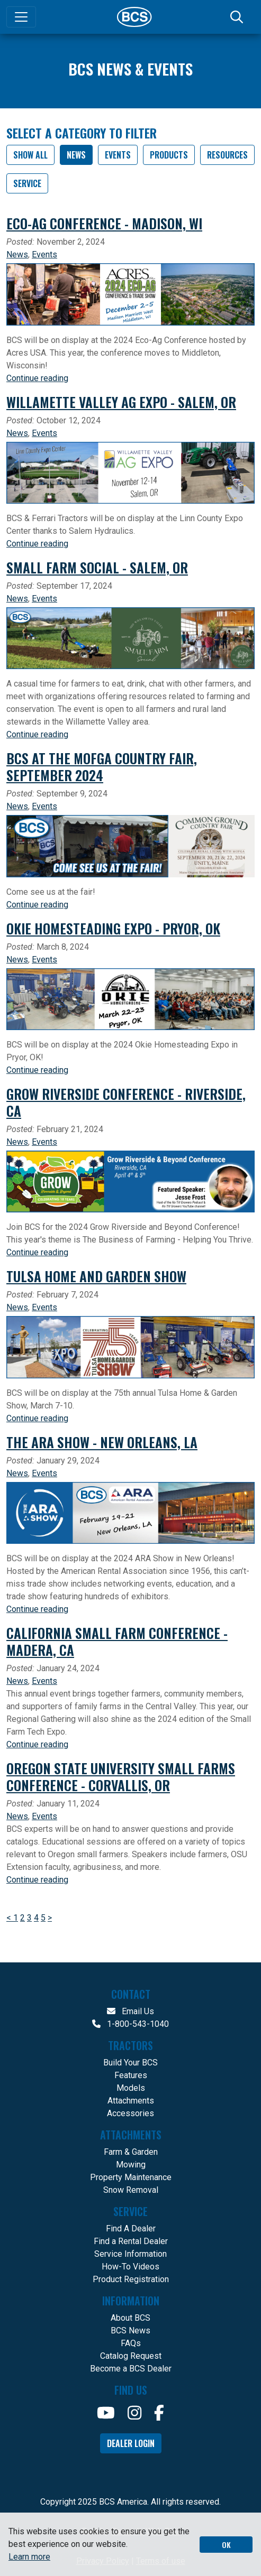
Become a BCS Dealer (131, 2369)
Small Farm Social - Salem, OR (97, 567)
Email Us (130, 2011)
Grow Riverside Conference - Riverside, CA (126, 1101)
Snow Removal (130, 2190)
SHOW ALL (30, 155)
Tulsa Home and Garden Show (96, 1276)
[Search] (238, 17)
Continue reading (37, 378)
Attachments (130, 2101)
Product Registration (131, 2279)
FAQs (131, 2343)
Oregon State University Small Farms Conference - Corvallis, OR (120, 1776)
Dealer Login (131, 2443)
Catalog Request (130, 2356)
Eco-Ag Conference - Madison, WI (104, 223)
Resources (227, 155)
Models (130, 2088)
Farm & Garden (131, 2152)
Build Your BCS (130, 2063)
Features (130, 2075)
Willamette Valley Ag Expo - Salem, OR (121, 402)
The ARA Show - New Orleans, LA (101, 1442)
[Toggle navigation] (21, 16)
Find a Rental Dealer (131, 2241)
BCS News (130, 2330)
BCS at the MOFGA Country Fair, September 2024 (101, 766)
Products (169, 155)
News (76, 155)
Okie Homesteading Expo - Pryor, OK (113, 928)
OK (226, 2544)
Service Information (130, 2254)
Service (27, 183)
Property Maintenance (131, 2177)
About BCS (130, 2318)
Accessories (130, 2113)
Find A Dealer (131, 2228)
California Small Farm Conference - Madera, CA (117, 1641)
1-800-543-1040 (130, 2024)
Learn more (29, 2557)
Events (118, 155)
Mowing (131, 2165)
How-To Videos (130, 2267)
